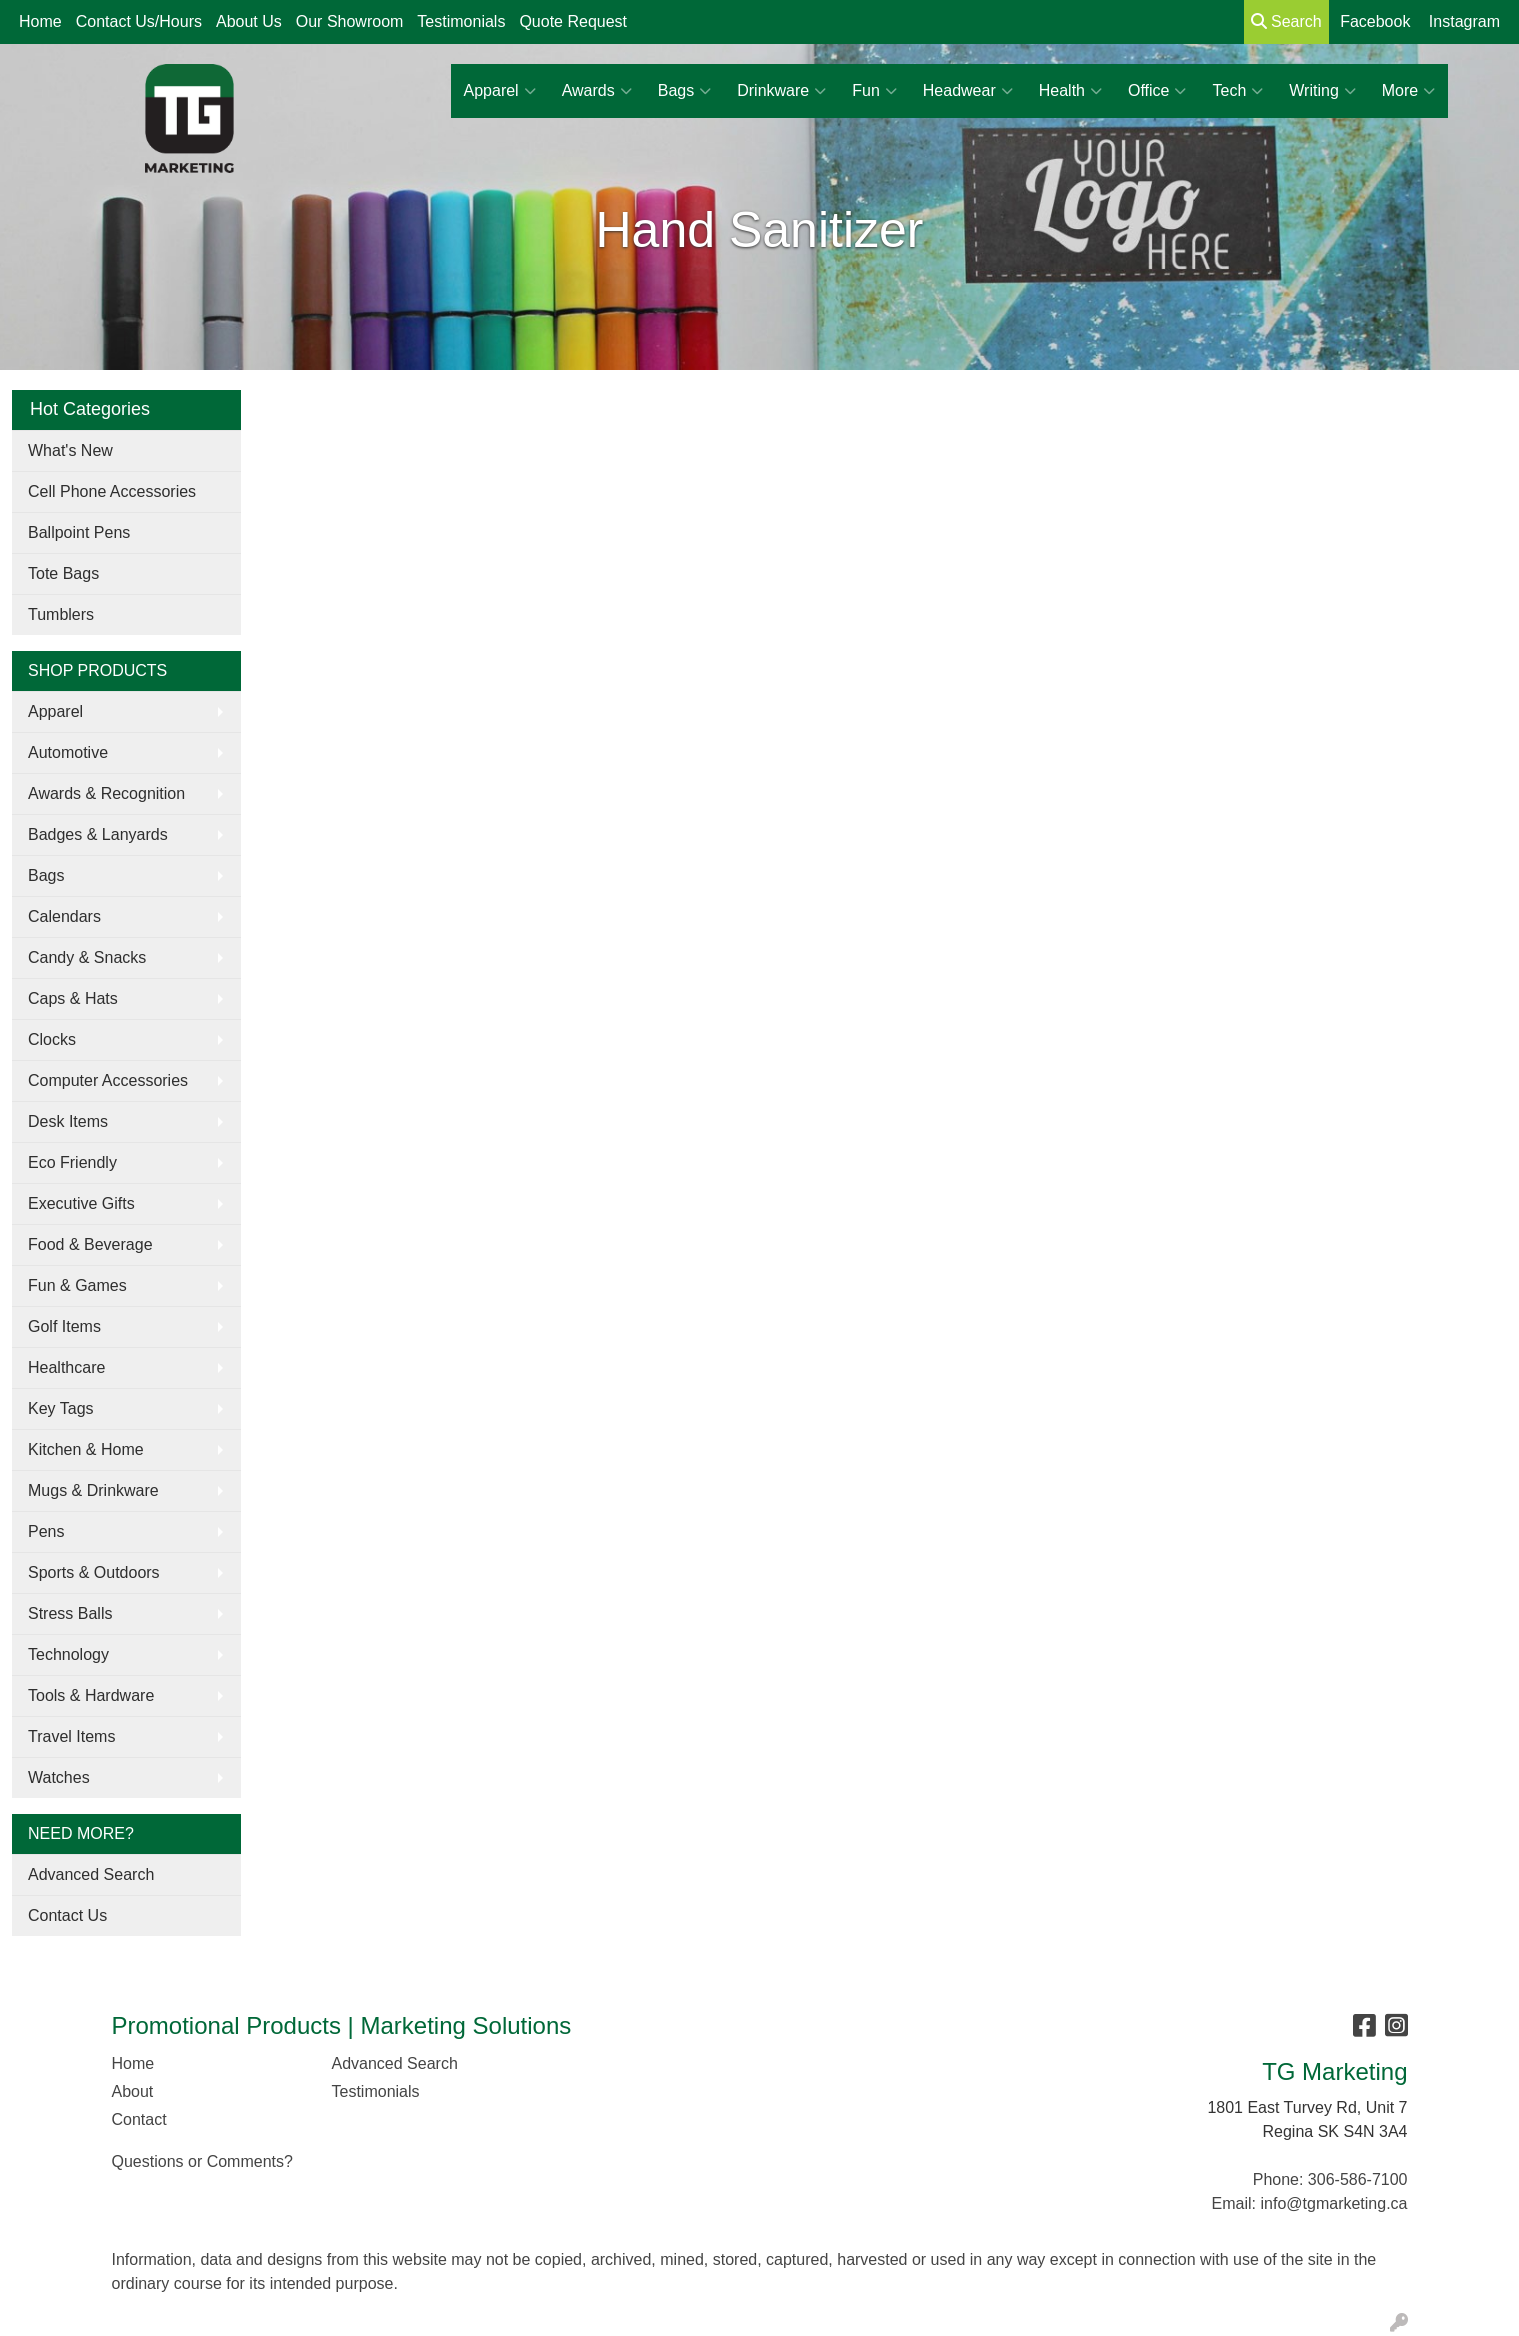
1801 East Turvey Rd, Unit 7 (1307, 2107)
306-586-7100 (1358, 2179)
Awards (597, 91)
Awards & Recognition (106, 793)
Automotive (68, 752)
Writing (1322, 91)
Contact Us (67, 1915)
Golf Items (64, 1326)
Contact (139, 2119)
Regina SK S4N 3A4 (1335, 2131)
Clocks (52, 1039)
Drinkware (781, 91)
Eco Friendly (72, 1162)
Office (1157, 91)
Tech (1237, 91)
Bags (684, 91)
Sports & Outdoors (94, 1572)
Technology (68, 1654)
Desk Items (68, 1121)
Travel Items (71, 1736)
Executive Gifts (81, 1203)
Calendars (64, 916)
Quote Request (573, 21)
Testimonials (461, 21)
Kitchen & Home (86, 1449)
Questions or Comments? (202, 2161)
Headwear (968, 91)
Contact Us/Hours (139, 21)
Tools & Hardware (91, 1695)
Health (1070, 91)
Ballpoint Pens (79, 532)
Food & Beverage (90, 1244)
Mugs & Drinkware (93, 1490)
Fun (874, 91)
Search (1286, 21)
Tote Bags (63, 573)
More (1408, 91)
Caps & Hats (73, 998)
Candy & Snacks (87, 957)
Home (40, 21)
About (133, 2091)
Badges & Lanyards (98, 834)
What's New (70, 450)
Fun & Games (77, 1285)
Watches (59, 1777)
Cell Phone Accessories (112, 491)
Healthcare (66, 1367)
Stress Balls (70, 1613)
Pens (46, 1531)
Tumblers (61, 614)
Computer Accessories (108, 1080)
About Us (249, 21)
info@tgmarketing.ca (1334, 2203)
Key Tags (61, 1408)
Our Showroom (350, 21)
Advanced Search (91, 1874)
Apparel (500, 91)
